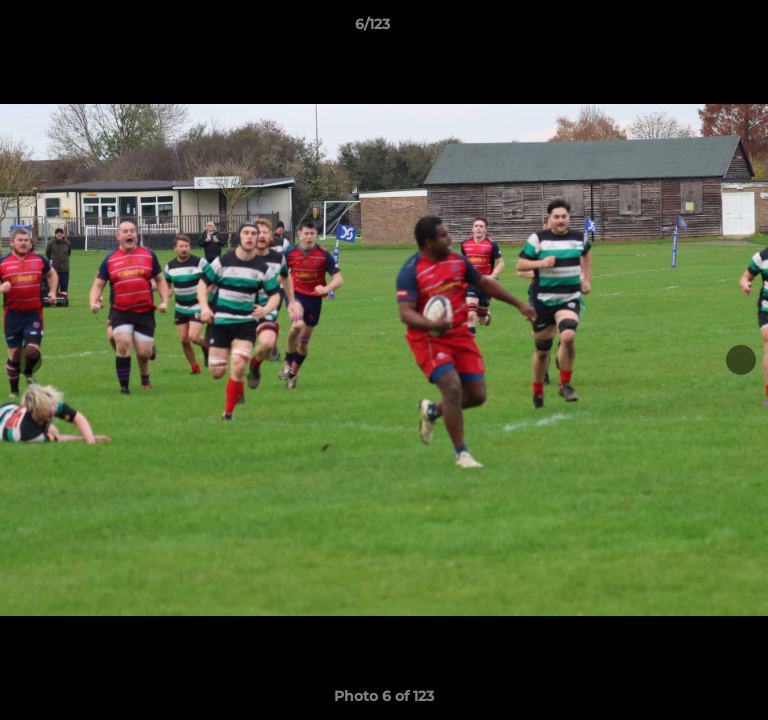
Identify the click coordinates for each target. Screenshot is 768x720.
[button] (696, 29)
